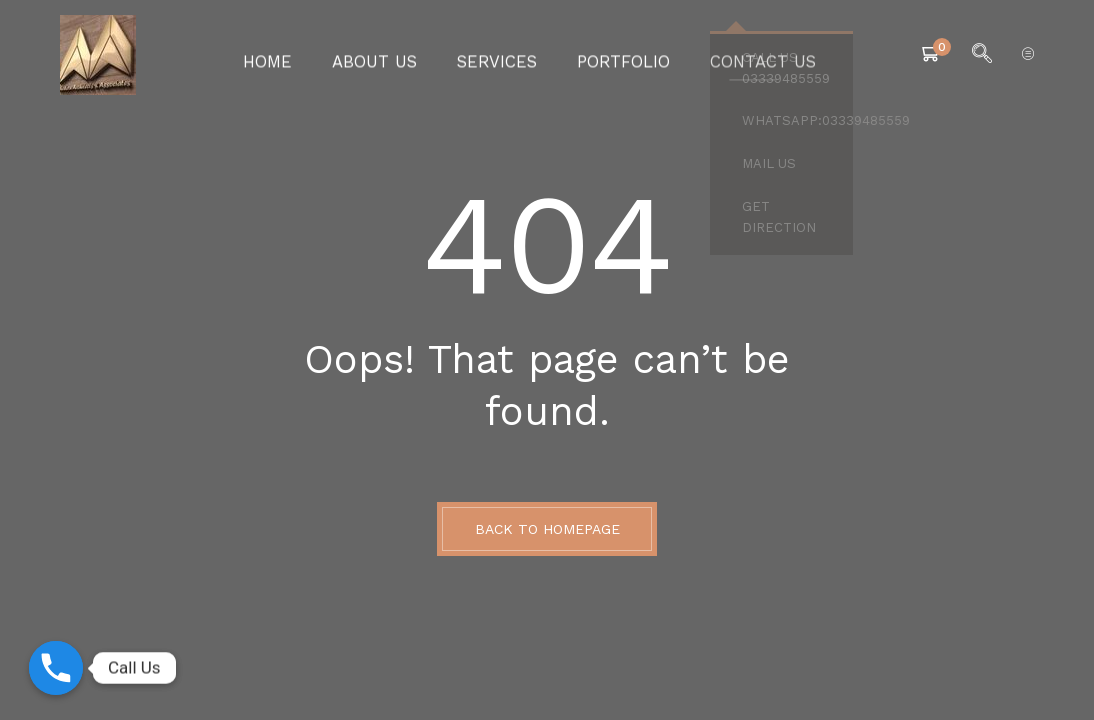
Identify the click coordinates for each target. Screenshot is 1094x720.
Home (295, 55)
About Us (391, 55)
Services (500, 55)
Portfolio (614, 55)
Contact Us (738, 55)
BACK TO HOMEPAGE (547, 529)
